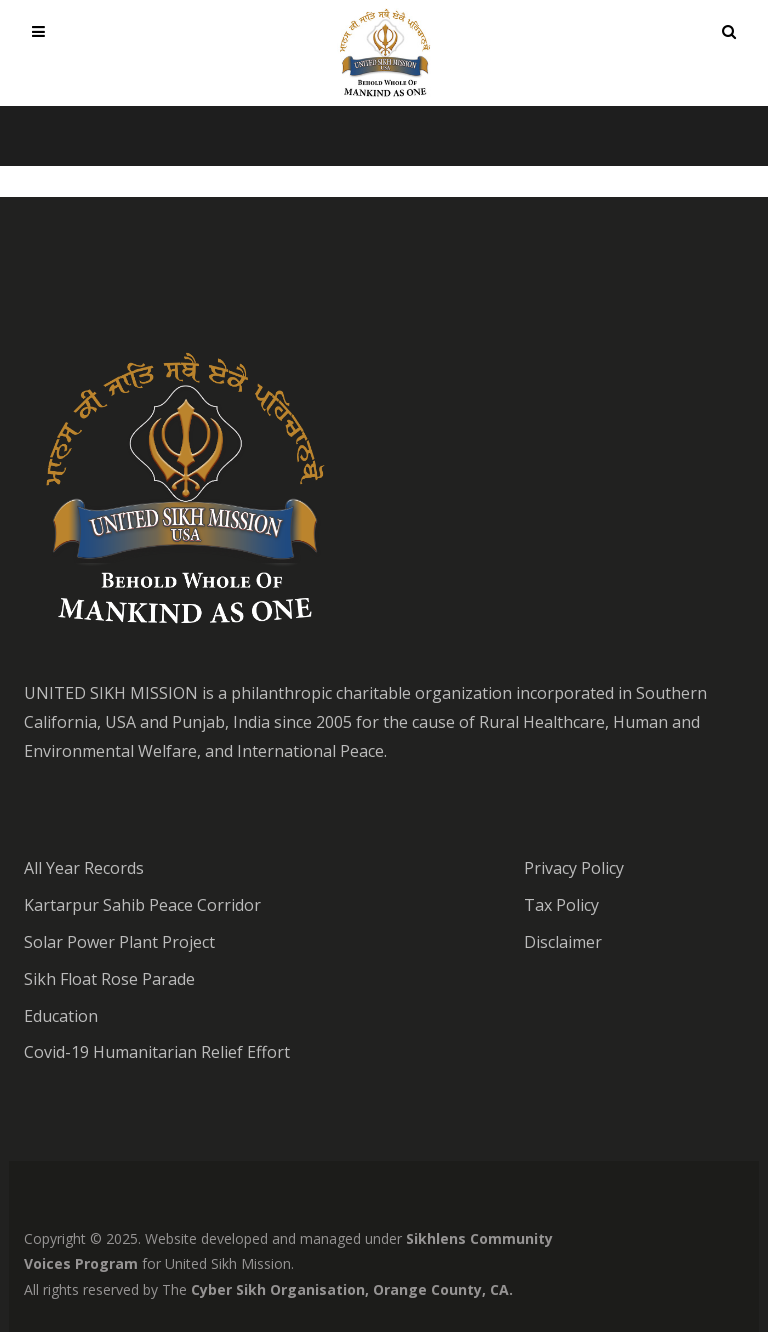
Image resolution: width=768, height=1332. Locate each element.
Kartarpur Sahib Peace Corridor (142, 905)
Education (61, 1016)
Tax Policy (561, 905)
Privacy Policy (574, 868)
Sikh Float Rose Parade (109, 979)
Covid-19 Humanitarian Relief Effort (157, 1052)
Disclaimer (563, 942)
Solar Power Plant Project (119, 942)
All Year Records (84, 868)
